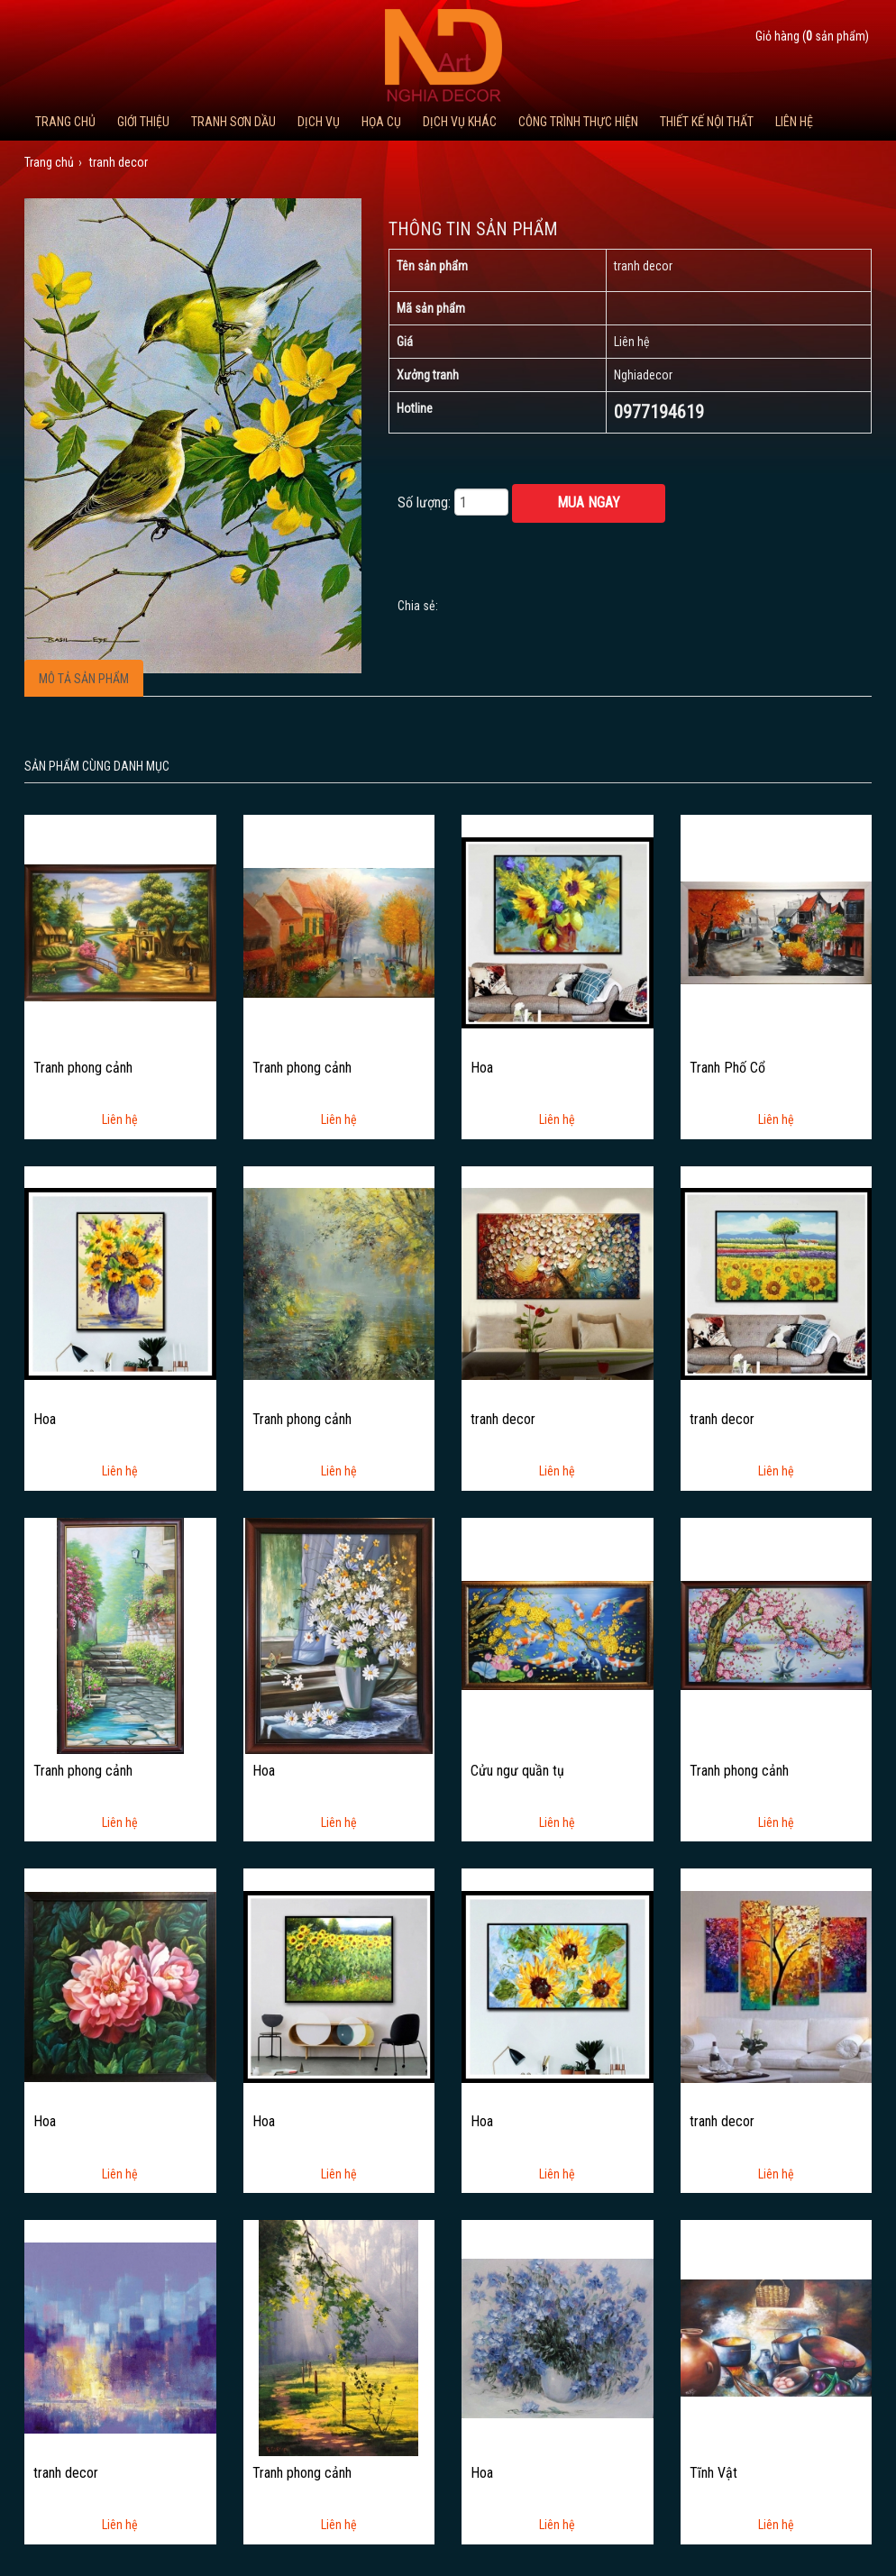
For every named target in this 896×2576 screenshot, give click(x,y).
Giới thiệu (143, 121)
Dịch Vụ (318, 121)
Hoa (482, 1068)
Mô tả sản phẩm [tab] (84, 678)
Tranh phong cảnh (83, 1068)
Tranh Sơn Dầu (233, 121)
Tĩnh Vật (713, 2473)
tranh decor (503, 1419)
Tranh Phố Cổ (727, 1068)
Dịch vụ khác (460, 121)
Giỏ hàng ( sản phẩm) (812, 36)
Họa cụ (381, 121)
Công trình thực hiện (578, 121)
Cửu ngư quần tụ (517, 1771)
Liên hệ (794, 121)
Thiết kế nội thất (707, 121)
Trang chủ (65, 121)
